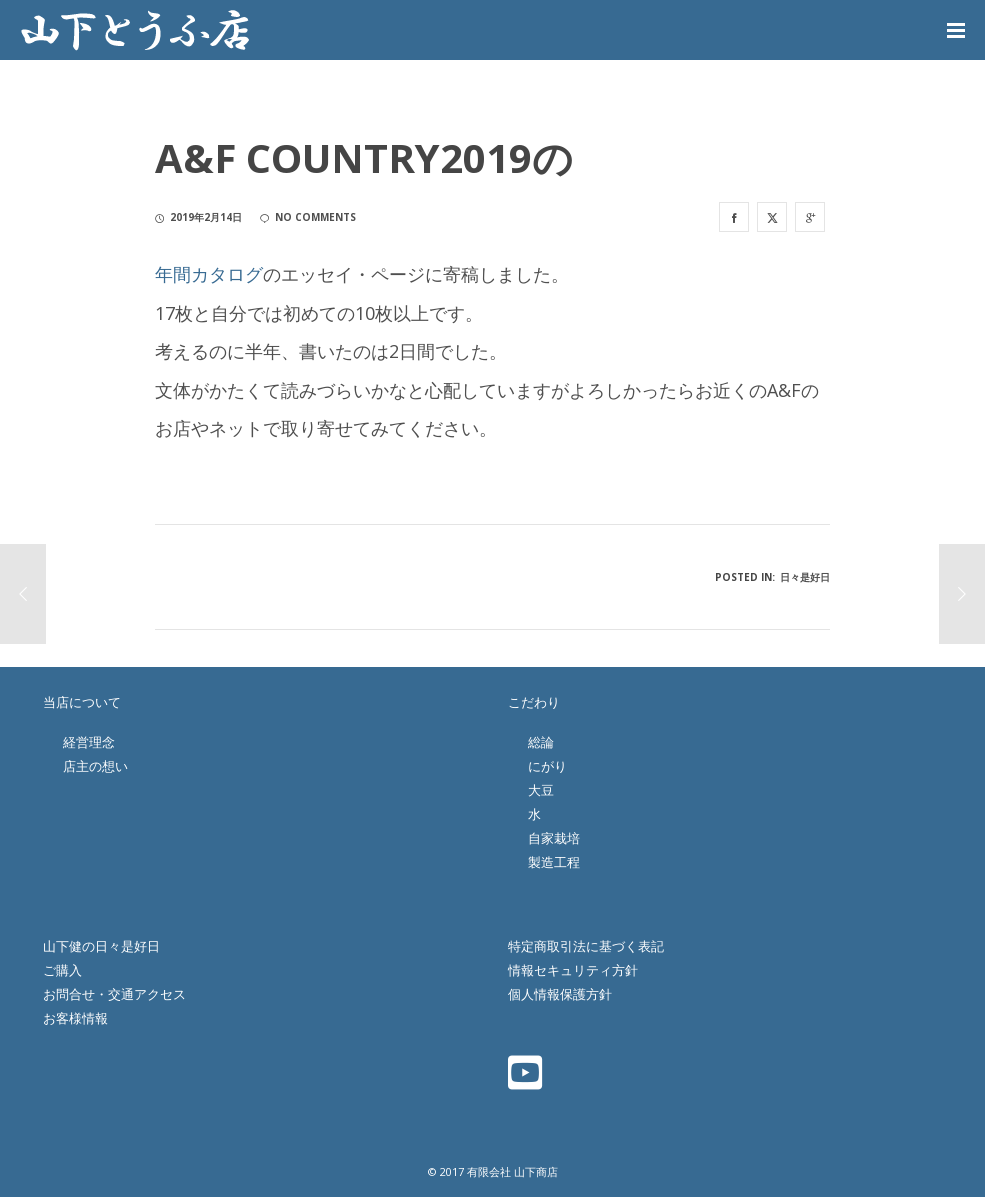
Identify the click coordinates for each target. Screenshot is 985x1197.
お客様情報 (75, 1018)
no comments (308, 217)
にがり (547, 766)
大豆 (541, 790)
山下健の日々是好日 (101, 946)
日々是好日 (805, 577)
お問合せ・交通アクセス (114, 994)
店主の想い (95, 766)
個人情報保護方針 (560, 994)
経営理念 (89, 742)
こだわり (534, 702)
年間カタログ (209, 274)
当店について (82, 702)
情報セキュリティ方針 (573, 970)
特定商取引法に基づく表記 (586, 946)
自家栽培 (554, 838)
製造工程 (554, 862)
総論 (541, 742)
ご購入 (62, 970)
